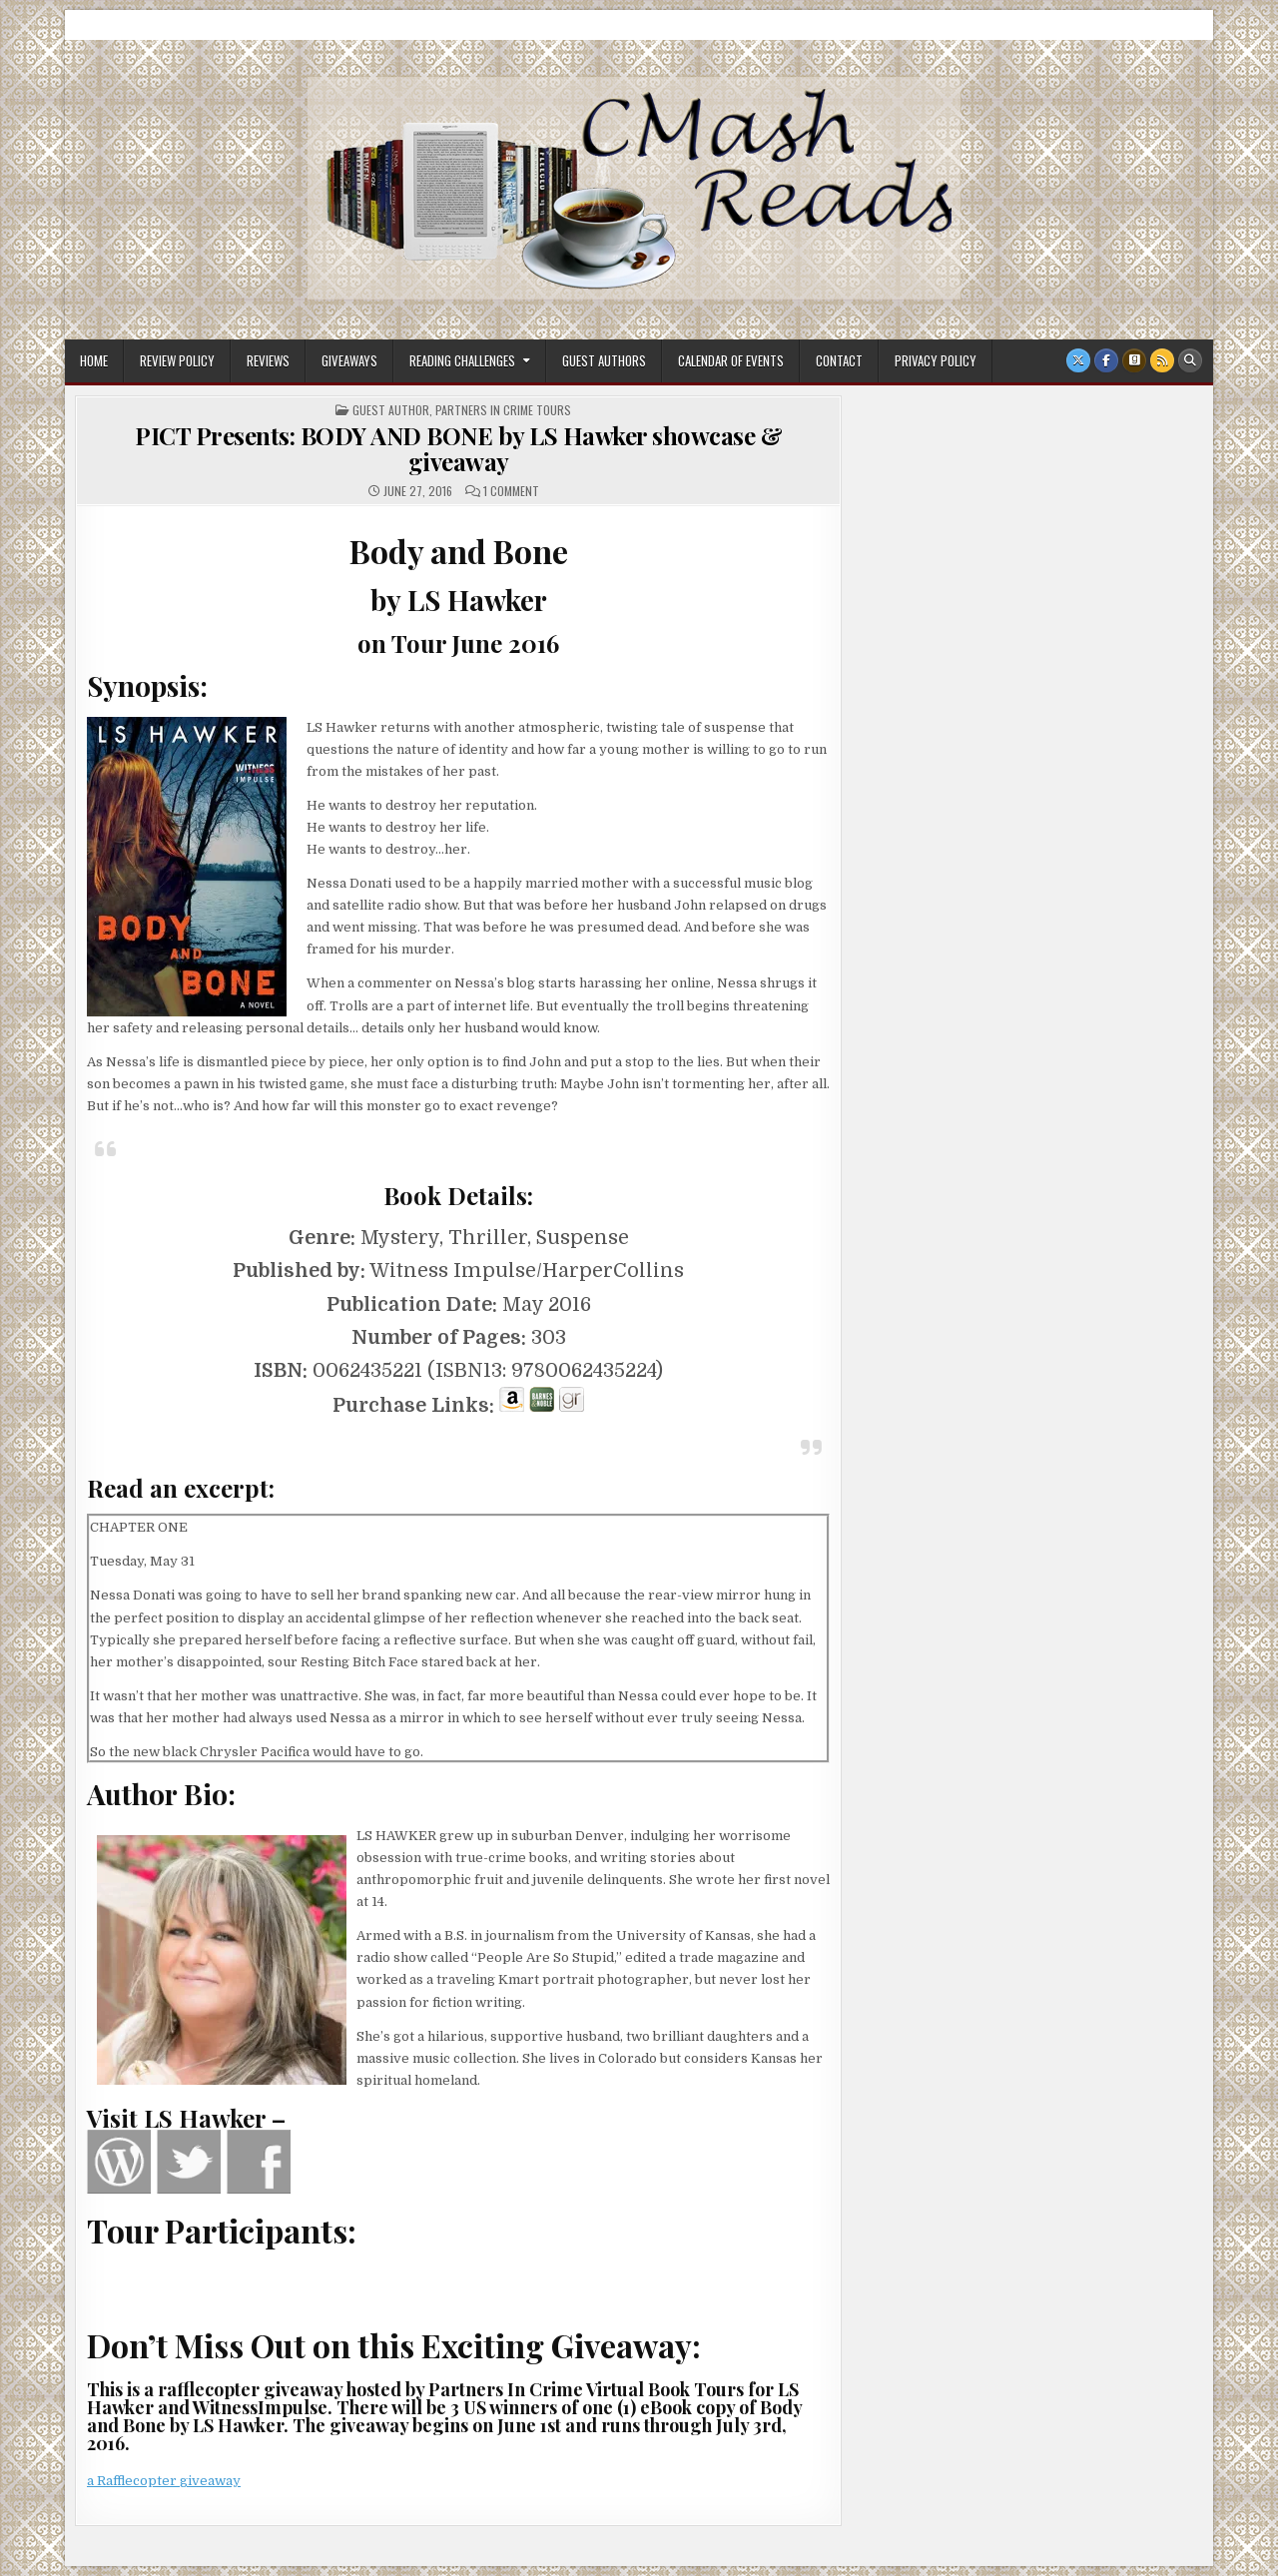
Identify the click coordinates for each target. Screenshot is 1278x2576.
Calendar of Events (731, 360)
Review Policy (177, 360)
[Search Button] (1190, 360)
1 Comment (511, 491)
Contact (839, 360)
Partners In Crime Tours (503, 409)
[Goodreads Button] (1134, 360)
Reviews (268, 360)
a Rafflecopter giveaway (164, 2480)
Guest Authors (604, 360)
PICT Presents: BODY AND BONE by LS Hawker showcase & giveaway (458, 448)
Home (94, 360)
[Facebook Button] (1106, 360)
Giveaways (349, 360)
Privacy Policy (935, 360)
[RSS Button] (1162, 360)
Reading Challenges (462, 360)
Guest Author (390, 409)
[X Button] (1078, 360)
